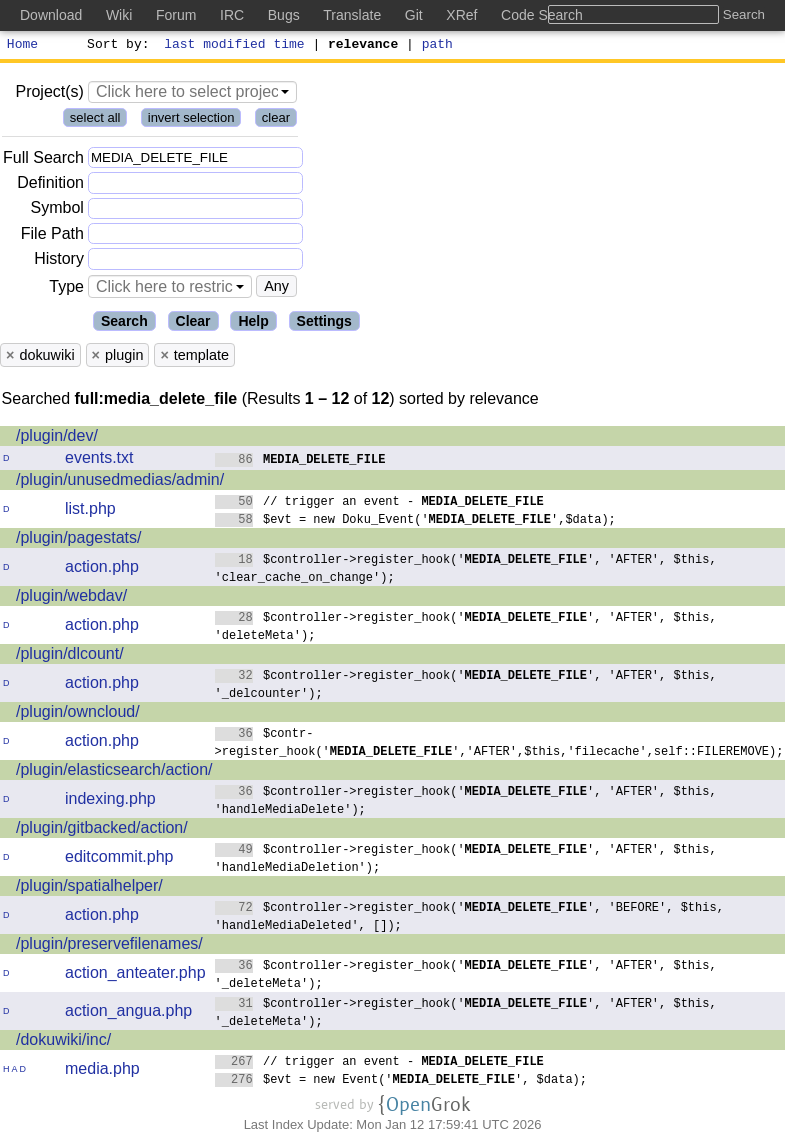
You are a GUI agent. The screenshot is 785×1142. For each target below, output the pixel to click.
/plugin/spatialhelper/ (89, 888)
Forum (176, 15)
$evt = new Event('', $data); (401, 1081)
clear (276, 120)
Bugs (284, 15)
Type (66, 289)
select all (95, 120)
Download (51, 15)
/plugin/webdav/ (71, 598)
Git (414, 15)
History (59, 261)
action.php (102, 569)
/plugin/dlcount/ (70, 656)
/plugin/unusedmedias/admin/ (120, 482)
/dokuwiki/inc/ (63, 1042)
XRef (461, 15)
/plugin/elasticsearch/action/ (114, 772)
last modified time (235, 46)
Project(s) (49, 94)
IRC (232, 15)
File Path (52, 236)
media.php (102, 1071)
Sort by (115, 46)
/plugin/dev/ (57, 438)
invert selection (191, 120)
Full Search (43, 160)
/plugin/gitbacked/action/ (102, 830)
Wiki (119, 15)
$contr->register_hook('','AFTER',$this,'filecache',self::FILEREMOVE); (499, 744)
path (437, 46)
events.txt (99, 460)
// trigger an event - (380, 503)
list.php (90, 511)
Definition (50, 185)
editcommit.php (119, 859)
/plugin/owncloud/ (78, 714)
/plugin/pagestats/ (78, 540)
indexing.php (110, 801)
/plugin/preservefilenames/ (109, 946)
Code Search (542, 15)
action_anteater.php (135, 975)
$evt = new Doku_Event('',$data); (416, 521)
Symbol (57, 211)
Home (22, 46)
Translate (352, 15)
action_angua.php (128, 1013)
